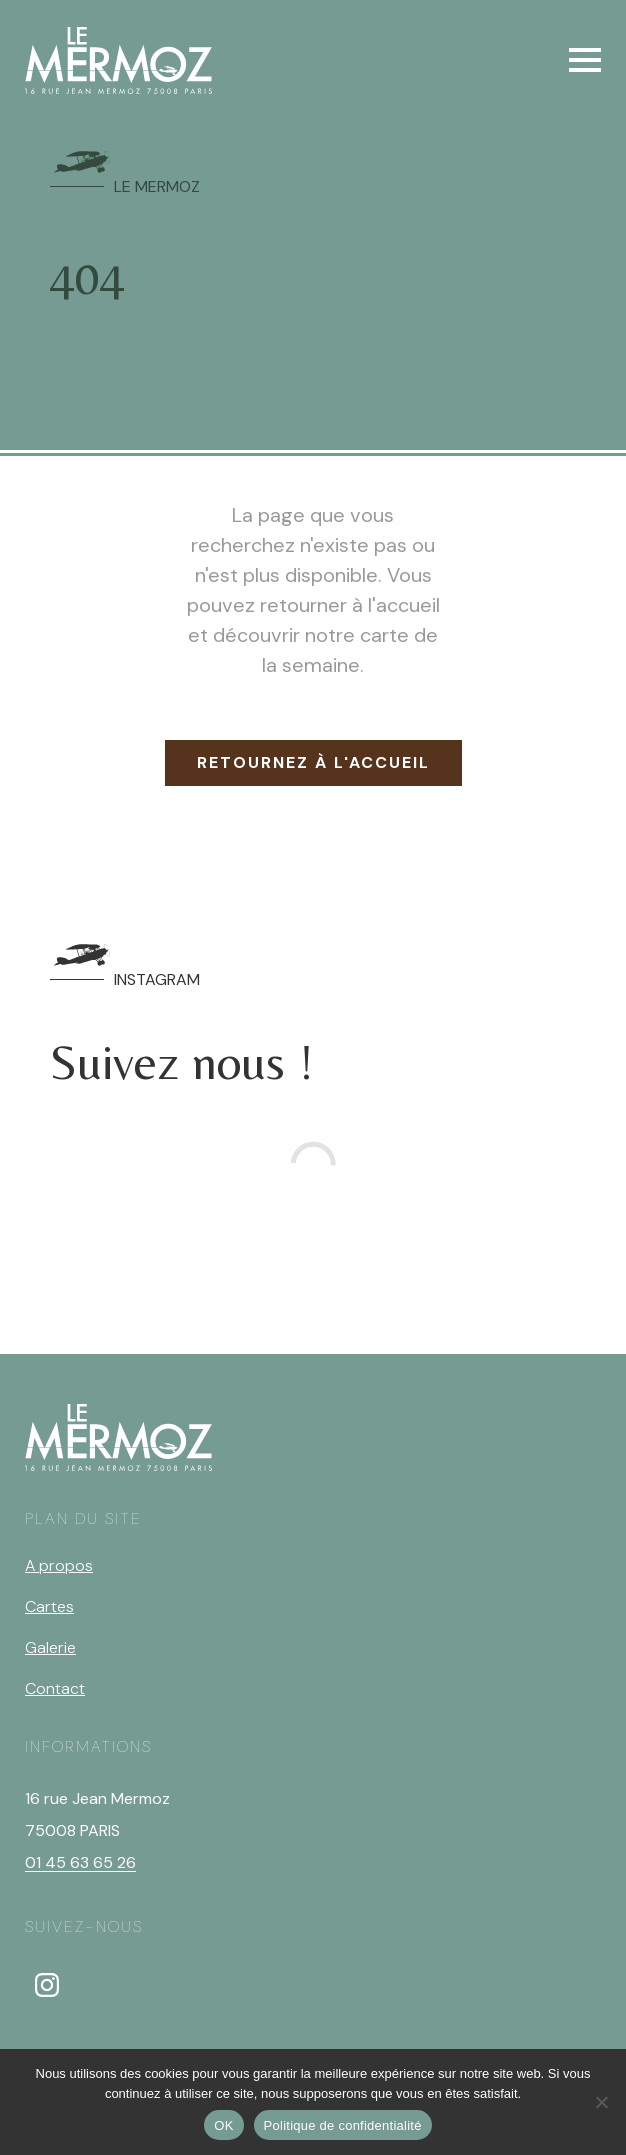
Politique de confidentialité (343, 2125)
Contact (55, 1688)
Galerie (50, 1647)
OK (223, 2125)
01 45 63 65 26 (80, 1862)
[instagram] (47, 1985)
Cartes (49, 1606)
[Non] (601, 2102)
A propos (59, 1565)
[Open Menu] (585, 60)
